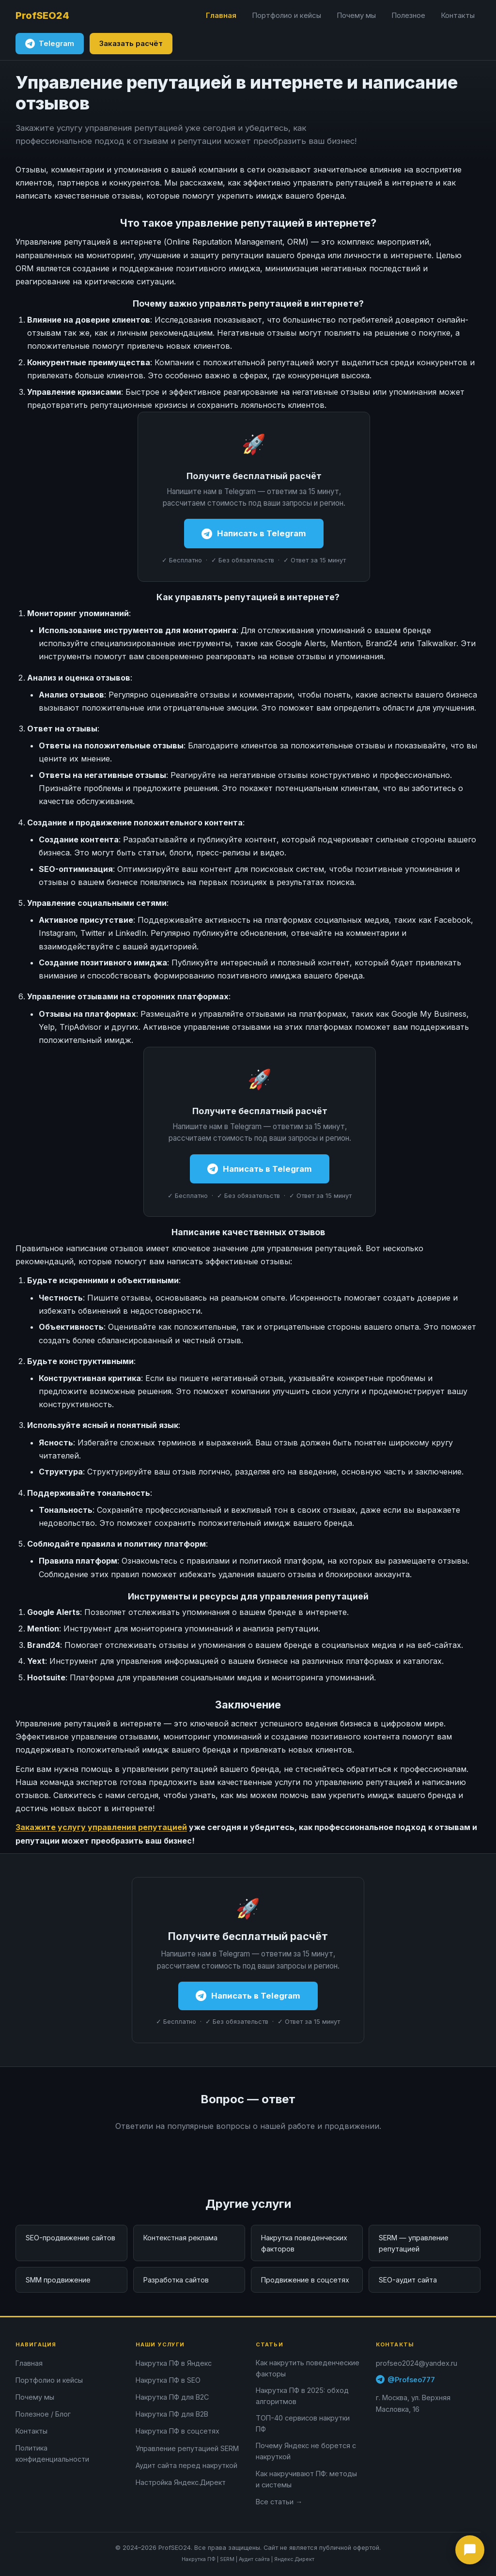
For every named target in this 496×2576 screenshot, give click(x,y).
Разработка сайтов (176, 2280)
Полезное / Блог (43, 2414)
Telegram (49, 43)
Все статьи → (279, 2502)
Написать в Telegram (254, 533)
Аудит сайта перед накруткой (186, 2465)
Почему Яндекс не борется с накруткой (306, 2451)
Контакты (458, 15)
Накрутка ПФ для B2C (172, 2397)
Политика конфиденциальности (52, 2453)
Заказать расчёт (131, 43)
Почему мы (356, 15)
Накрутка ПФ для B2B (172, 2414)
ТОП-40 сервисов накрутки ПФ (303, 2423)
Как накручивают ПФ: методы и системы (306, 2479)
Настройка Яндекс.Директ (181, 2482)
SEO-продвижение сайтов (70, 2238)
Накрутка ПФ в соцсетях (177, 2431)
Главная (221, 15)
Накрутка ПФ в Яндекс (174, 2363)
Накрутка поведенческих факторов (304, 2243)
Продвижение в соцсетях (305, 2280)
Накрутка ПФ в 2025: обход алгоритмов (302, 2395)
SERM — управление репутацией (414, 2243)
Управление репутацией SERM (187, 2448)
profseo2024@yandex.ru (416, 2363)
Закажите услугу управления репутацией (101, 1827)
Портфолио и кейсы (286, 15)
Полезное (408, 15)
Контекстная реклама (180, 2238)
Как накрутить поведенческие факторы (307, 2368)
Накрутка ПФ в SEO (168, 2380)
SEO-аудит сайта (408, 2280)
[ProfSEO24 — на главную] (42, 15)
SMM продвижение (58, 2280)
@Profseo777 (405, 2379)
